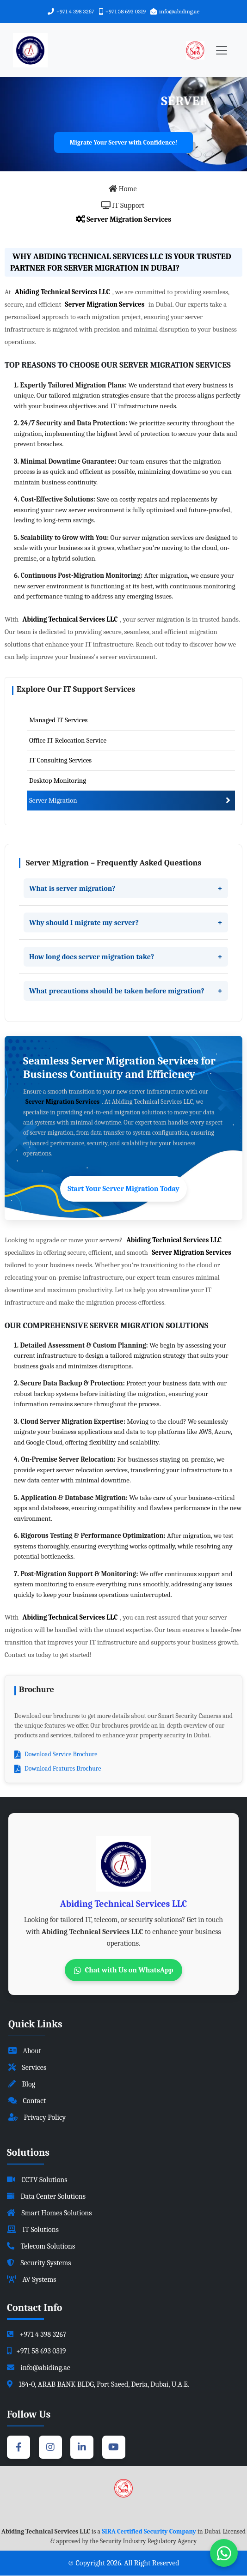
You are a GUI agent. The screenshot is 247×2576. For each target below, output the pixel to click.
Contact (27, 2101)
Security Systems (39, 2263)
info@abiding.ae (179, 11)
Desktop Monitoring (57, 780)
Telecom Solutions (41, 2246)
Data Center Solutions (46, 2196)
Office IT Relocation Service (67, 740)
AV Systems (31, 2279)
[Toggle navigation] (221, 50)
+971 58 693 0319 (125, 11)
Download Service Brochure (55, 1754)
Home (122, 189)
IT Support (122, 205)
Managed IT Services (58, 720)
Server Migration (53, 801)
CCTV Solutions (37, 2180)
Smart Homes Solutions (49, 2213)
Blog (21, 2084)
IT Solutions (33, 2229)
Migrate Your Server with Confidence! (123, 142)
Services (27, 2068)
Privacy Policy (37, 2118)
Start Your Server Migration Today (123, 1189)
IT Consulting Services (60, 760)
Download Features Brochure (57, 1769)
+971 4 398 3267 (75, 11)
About (24, 2051)
